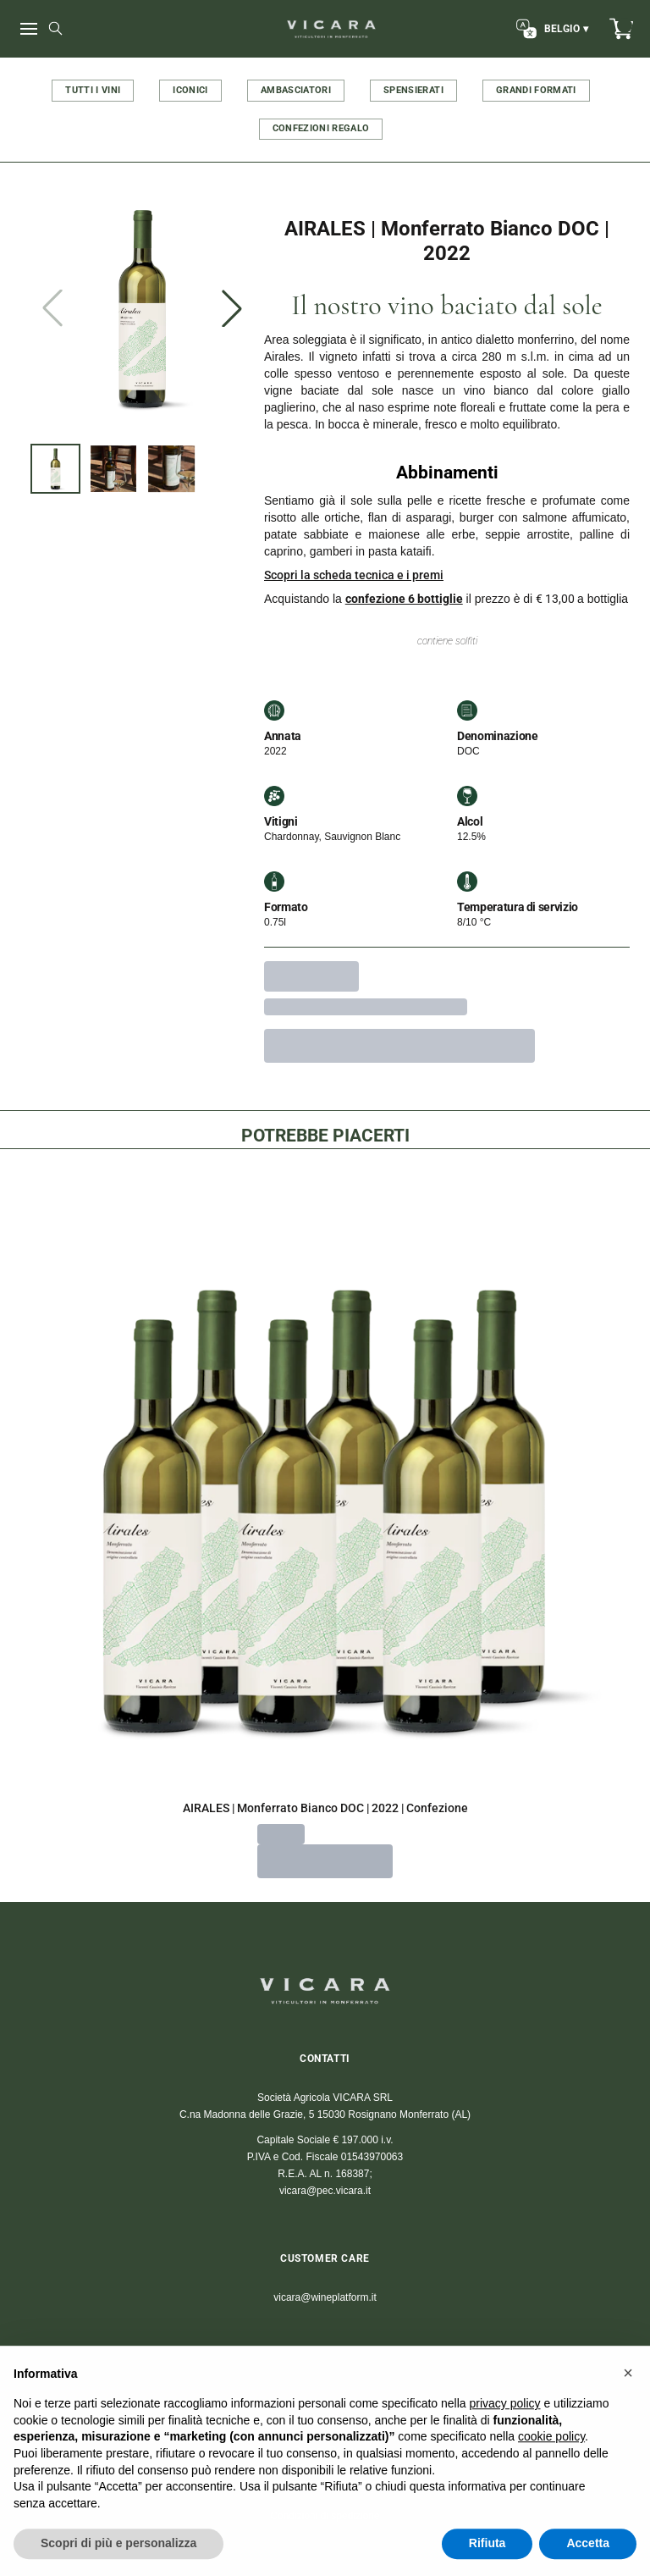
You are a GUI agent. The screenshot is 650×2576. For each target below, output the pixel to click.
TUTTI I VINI (92, 90)
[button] (628, 2411)
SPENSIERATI (413, 90)
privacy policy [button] (505, 2443)
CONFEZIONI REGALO (321, 128)
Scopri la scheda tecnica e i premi (353, 575)
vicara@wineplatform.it (325, 2297)
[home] (332, 29)
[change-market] (550, 28)
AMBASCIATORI (296, 90)
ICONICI (190, 90)
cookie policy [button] (551, 2476)
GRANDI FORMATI (536, 90)
